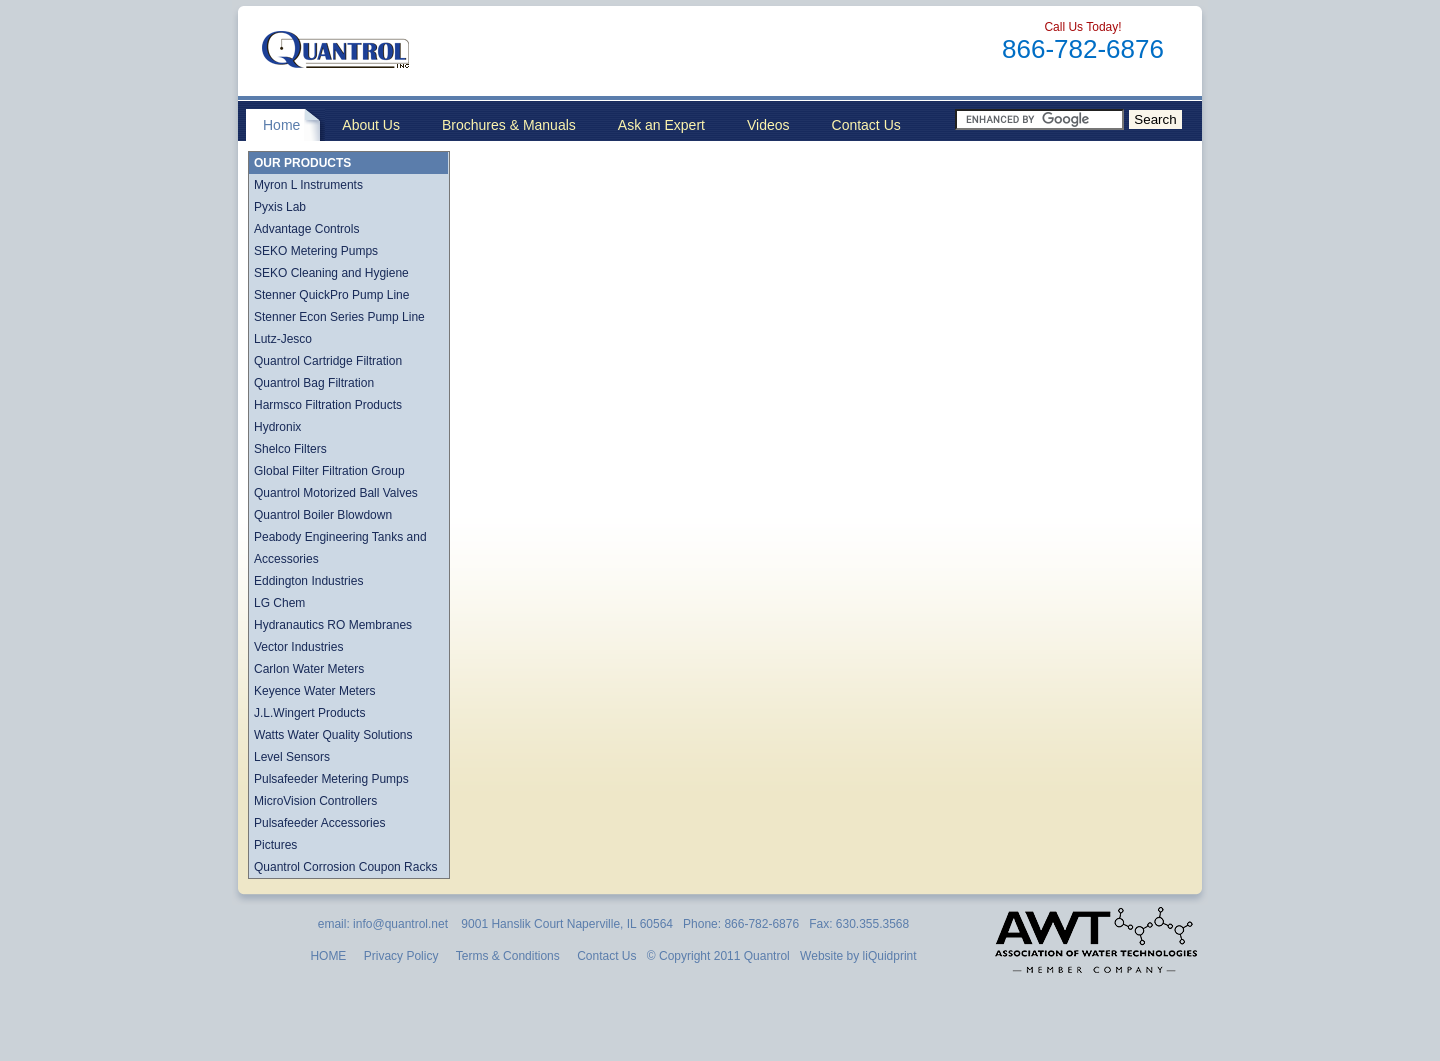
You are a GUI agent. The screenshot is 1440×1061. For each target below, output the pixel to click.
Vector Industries (298, 647)
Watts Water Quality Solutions (333, 735)
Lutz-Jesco (283, 339)
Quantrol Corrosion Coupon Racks (345, 867)
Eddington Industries (308, 581)
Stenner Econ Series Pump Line (339, 317)
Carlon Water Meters (309, 669)
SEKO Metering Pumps (316, 251)
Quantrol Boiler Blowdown (323, 515)
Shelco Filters (290, 449)
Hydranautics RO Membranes (333, 625)
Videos (768, 125)
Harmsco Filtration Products (328, 405)
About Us (371, 125)
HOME (328, 956)
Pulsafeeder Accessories (319, 823)
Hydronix (277, 427)
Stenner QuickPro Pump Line (331, 295)
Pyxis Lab (280, 207)
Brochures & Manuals (509, 125)
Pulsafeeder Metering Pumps (331, 779)
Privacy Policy (401, 956)
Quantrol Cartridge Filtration (328, 361)
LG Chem (279, 603)
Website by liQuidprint (857, 956)
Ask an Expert (661, 125)
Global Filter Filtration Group (329, 471)
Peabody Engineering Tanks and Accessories (340, 548)
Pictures (275, 845)
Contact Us (866, 125)
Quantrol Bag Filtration (314, 383)
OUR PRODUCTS (302, 163)
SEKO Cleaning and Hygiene (331, 273)
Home (281, 125)
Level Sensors (292, 757)
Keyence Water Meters (315, 691)
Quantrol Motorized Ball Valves (336, 493)
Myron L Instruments (308, 185)
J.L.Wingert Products (309, 713)
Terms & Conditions (508, 956)
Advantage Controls (306, 229)
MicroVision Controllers (315, 801)
